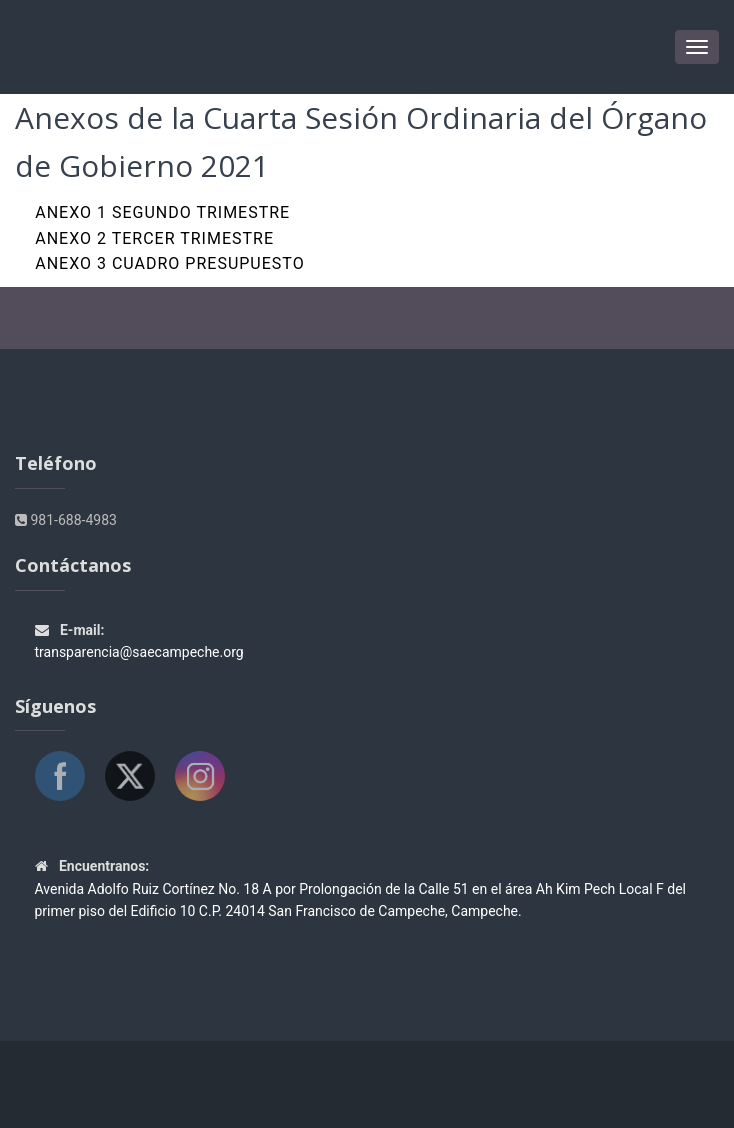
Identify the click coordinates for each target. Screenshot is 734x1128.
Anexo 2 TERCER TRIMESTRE (154, 238)
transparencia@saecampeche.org (139, 652)
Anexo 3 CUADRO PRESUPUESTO (169, 263)
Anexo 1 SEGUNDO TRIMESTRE (162, 212)
